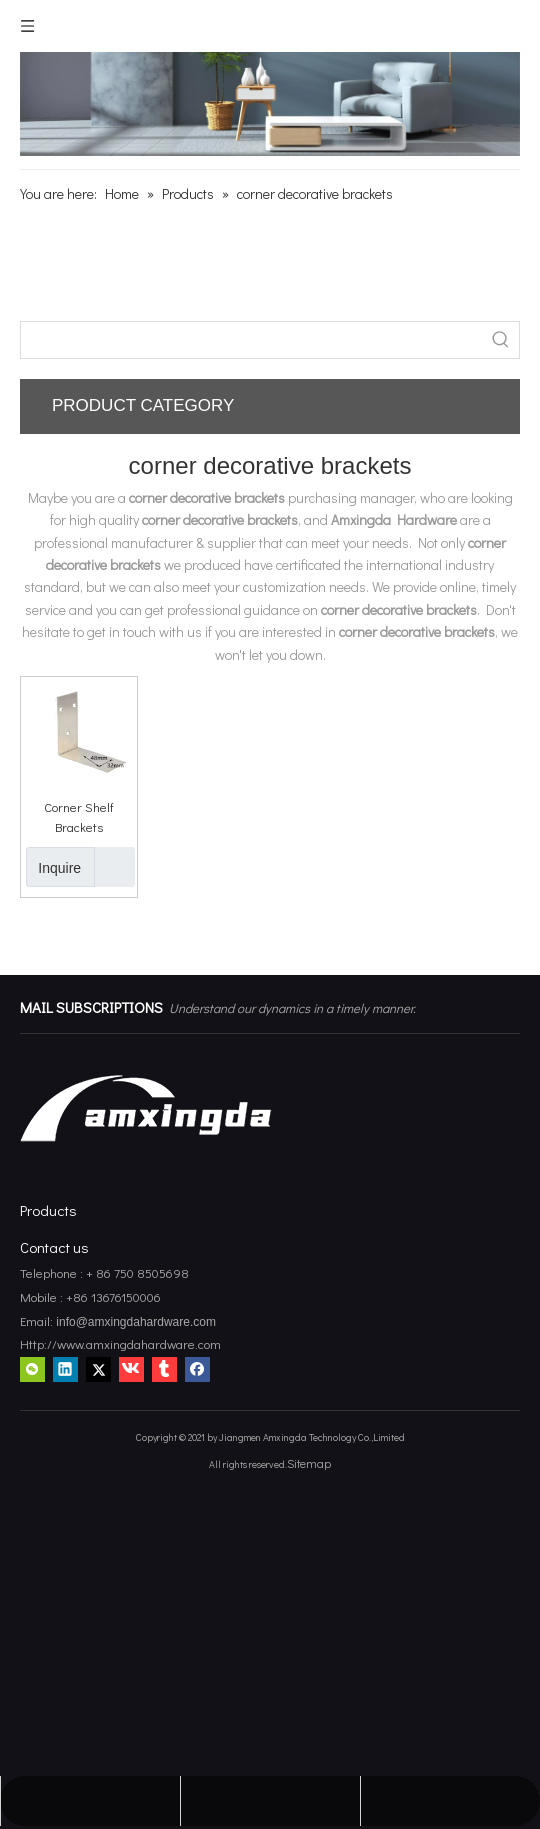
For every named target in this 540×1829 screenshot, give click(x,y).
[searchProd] (252, 340)
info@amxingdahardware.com (134, 1322)
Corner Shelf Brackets (79, 816)
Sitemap (309, 1463)
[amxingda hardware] (270, 104)
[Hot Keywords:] (501, 340)
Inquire (53, 867)
